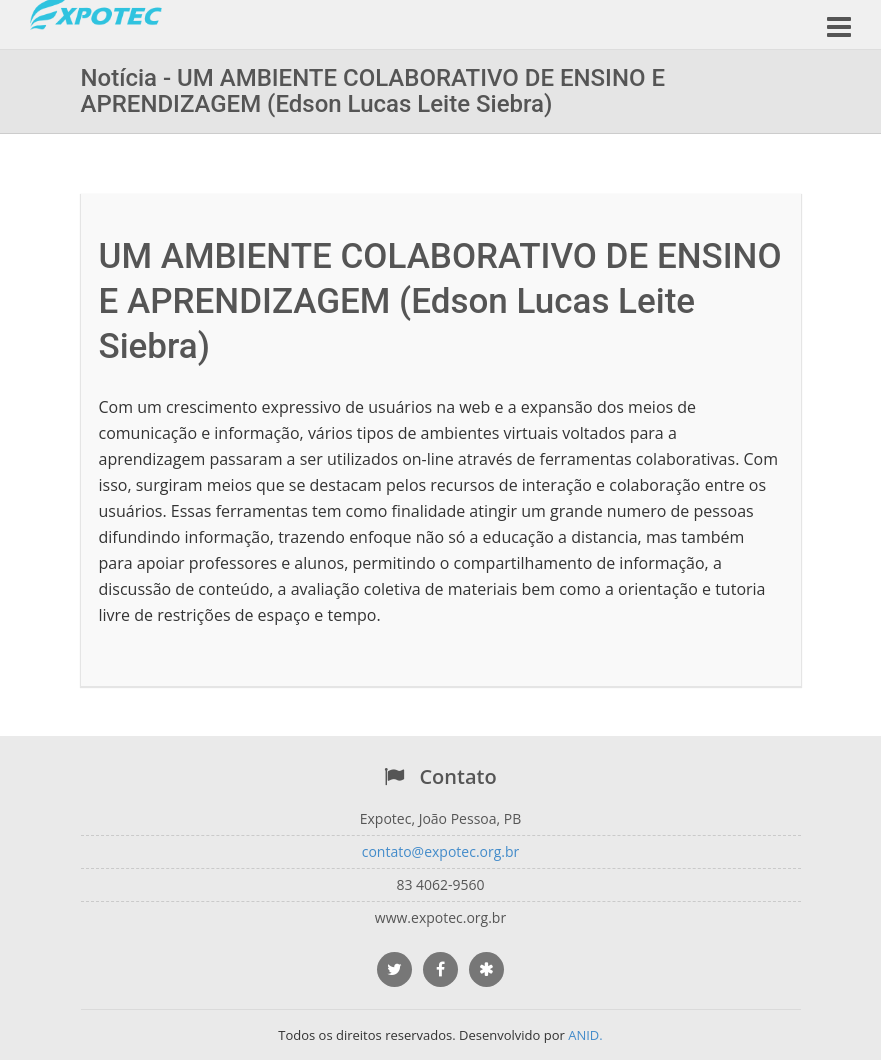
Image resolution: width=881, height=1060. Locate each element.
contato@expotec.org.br (441, 851)
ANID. (585, 1035)
